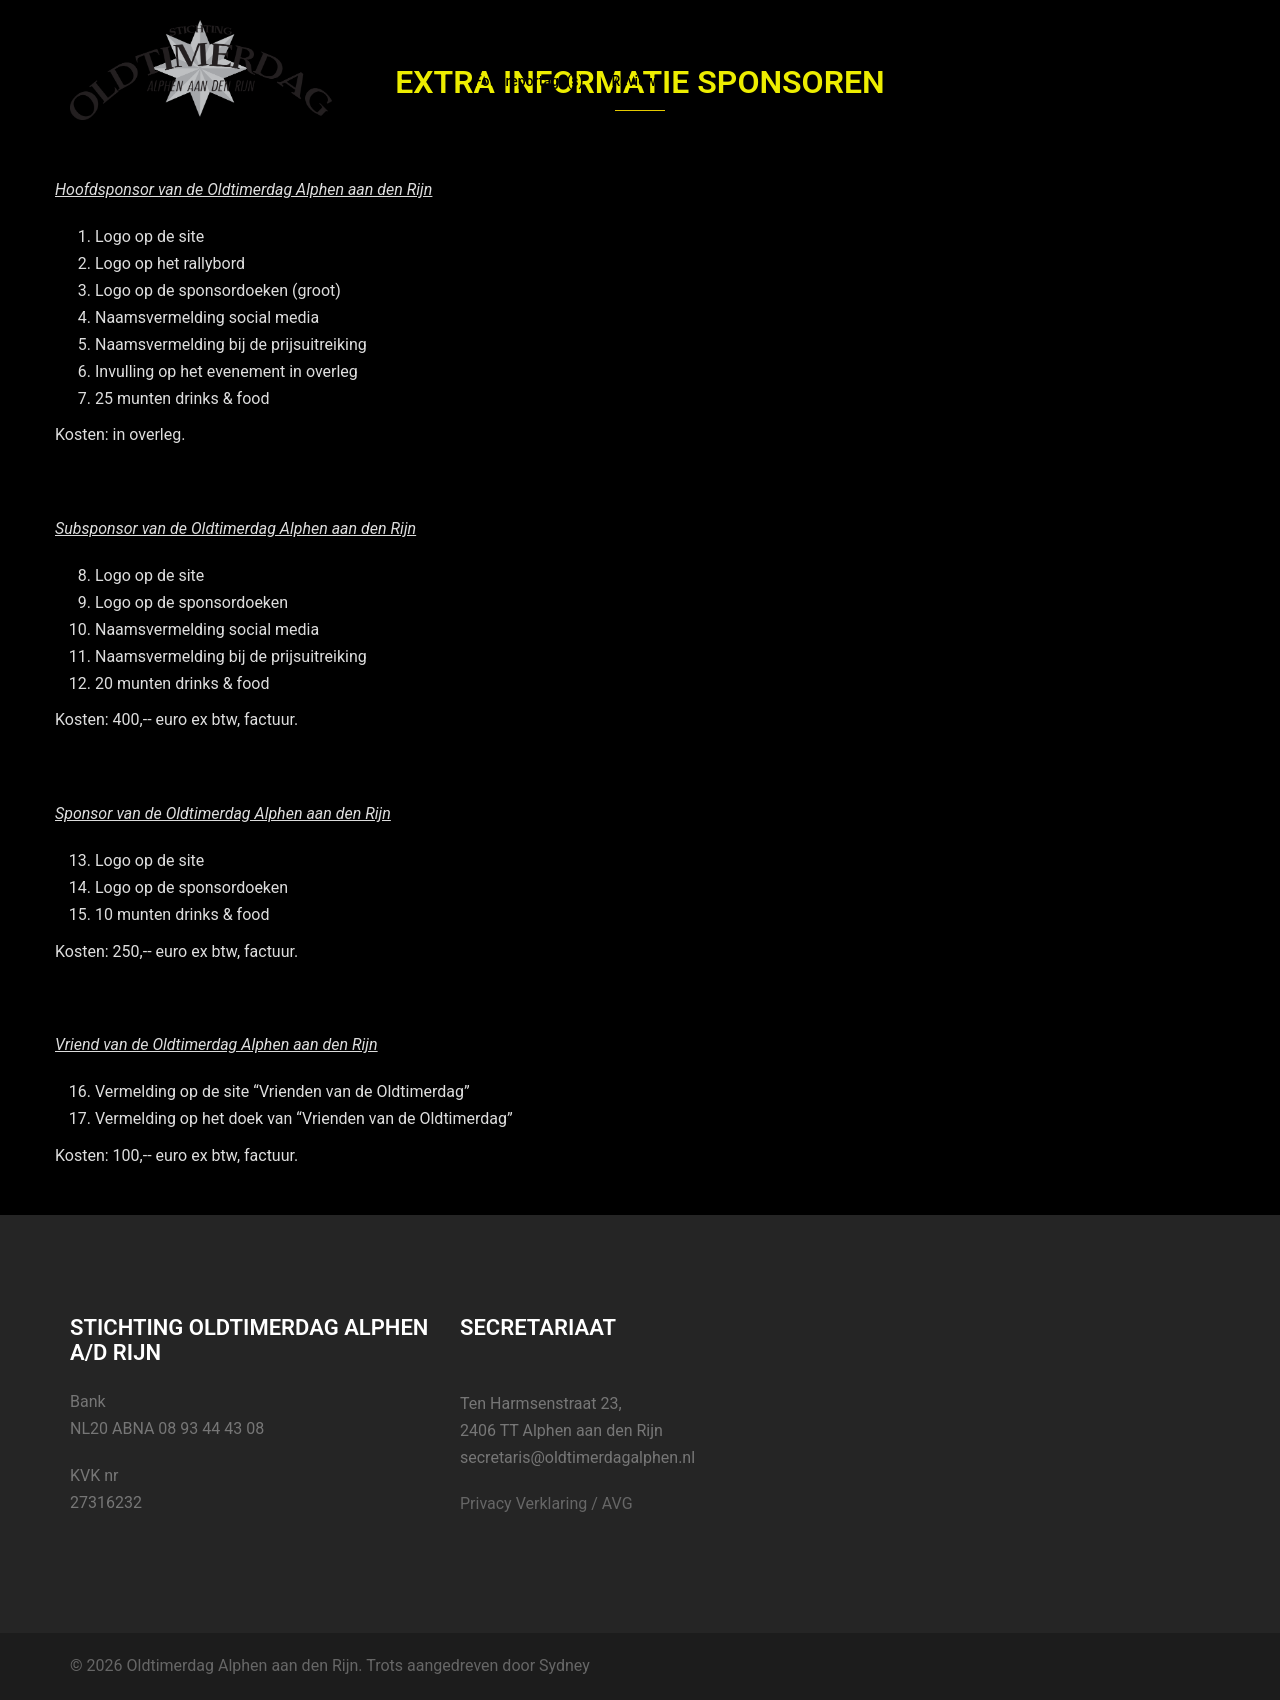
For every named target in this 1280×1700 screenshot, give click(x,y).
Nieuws (563, 57)
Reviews (637, 81)
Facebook (982, 57)
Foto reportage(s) (528, 81)
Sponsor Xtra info (869, 57)
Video (1059, 57)
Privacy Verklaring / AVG (546, 1503)
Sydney (564, 1665)
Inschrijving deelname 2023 (700, 57)
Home (493, 57)
